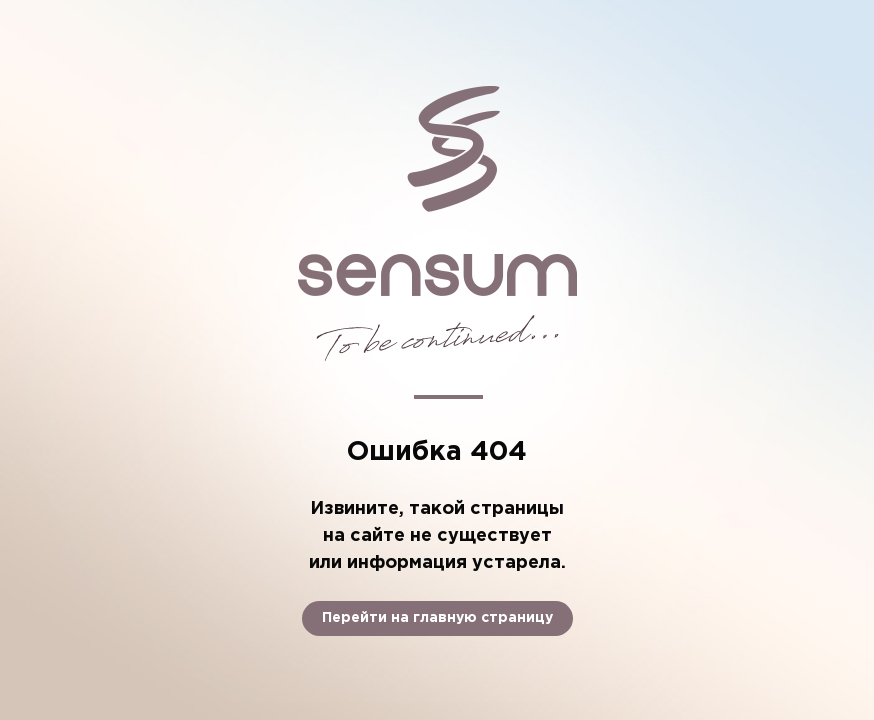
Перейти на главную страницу (437, 618)
